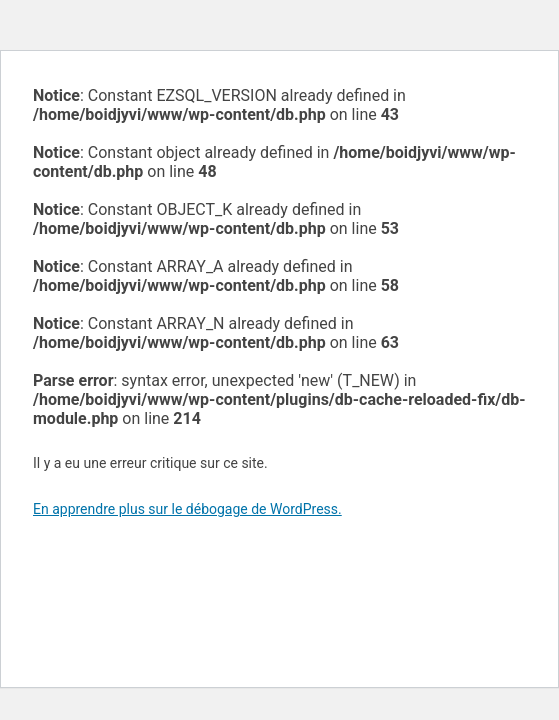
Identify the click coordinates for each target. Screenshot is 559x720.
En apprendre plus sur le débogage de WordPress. (187, 509)
